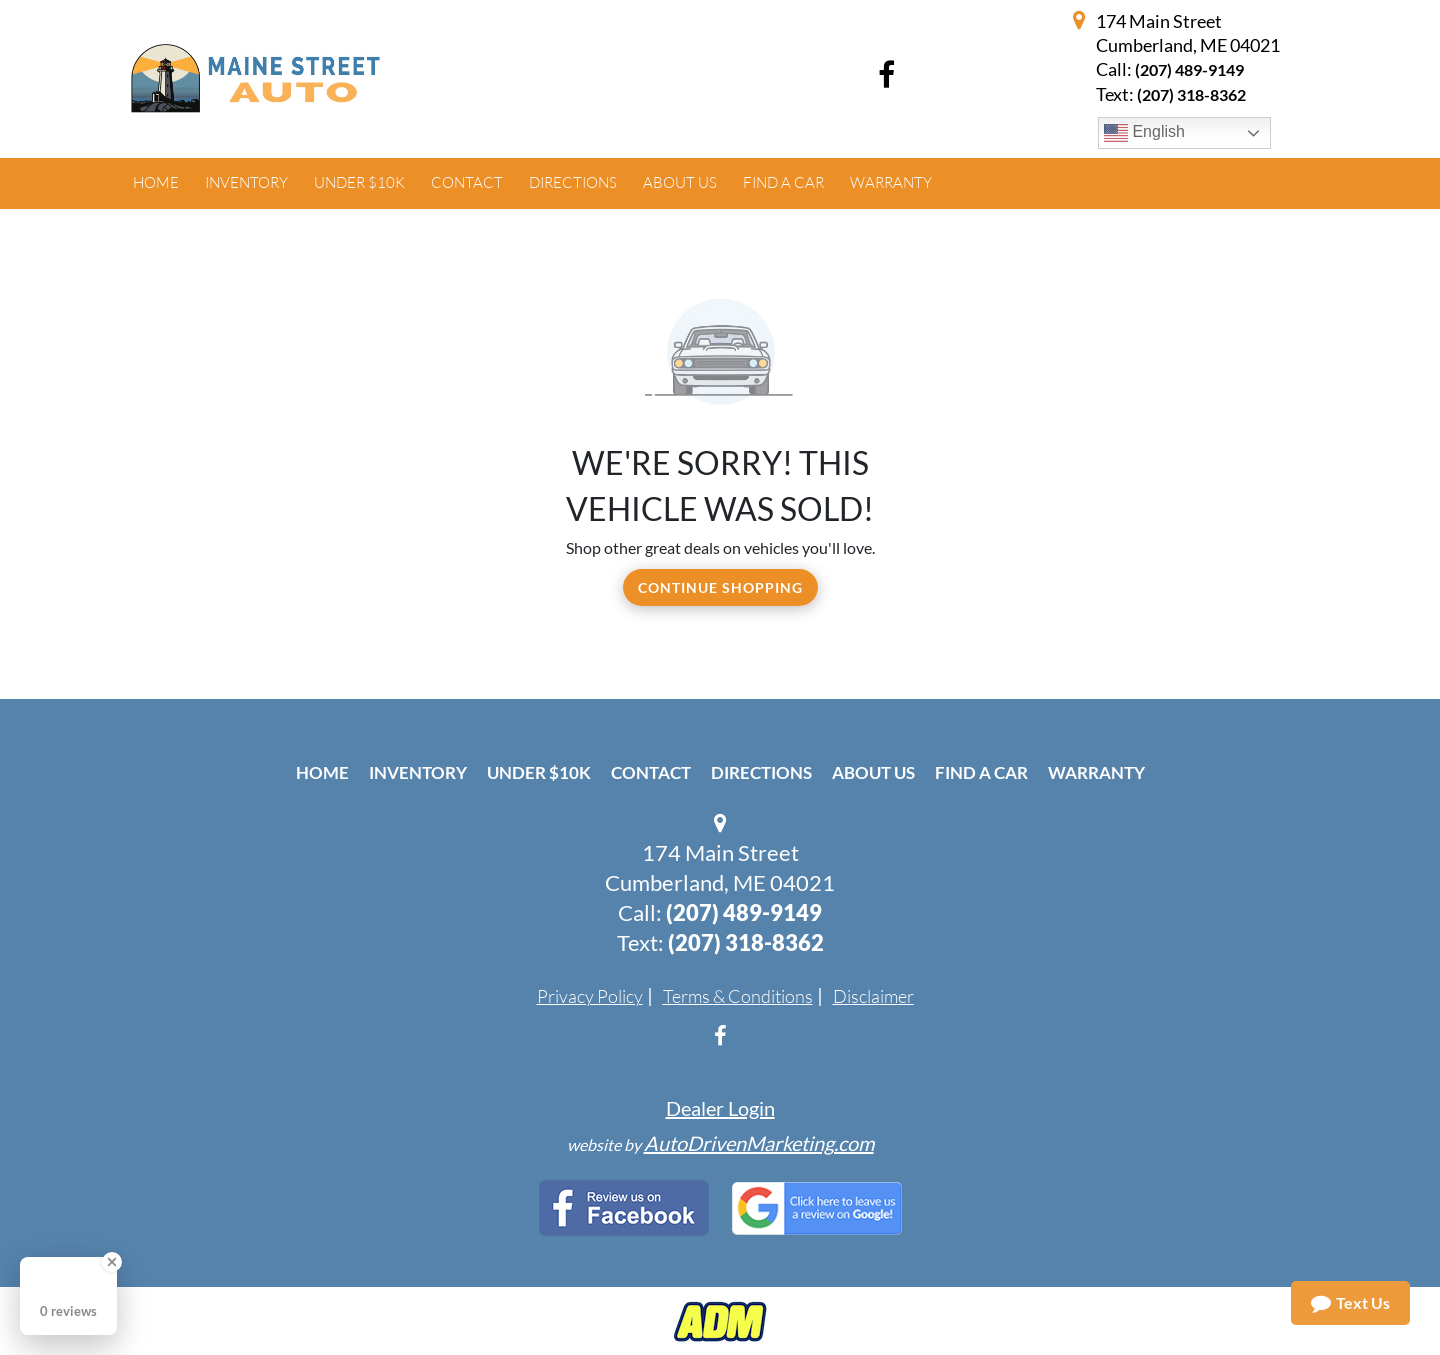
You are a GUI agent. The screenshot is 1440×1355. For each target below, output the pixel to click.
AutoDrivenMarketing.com (759, 1143)
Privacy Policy (590, 996)
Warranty (1096, 772)
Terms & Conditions (738, 996)
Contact (651, 772)
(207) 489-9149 (1189, 69)
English (1144, 133)
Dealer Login (720, 1108)
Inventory (418, 772)
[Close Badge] (112, 1262)
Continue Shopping (720, 587)
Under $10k (539, 772)
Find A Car (981, 772)
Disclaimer (873, 996)
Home (322, 772)
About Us (873, 772)
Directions (761, 772)
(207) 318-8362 (746, 942)
